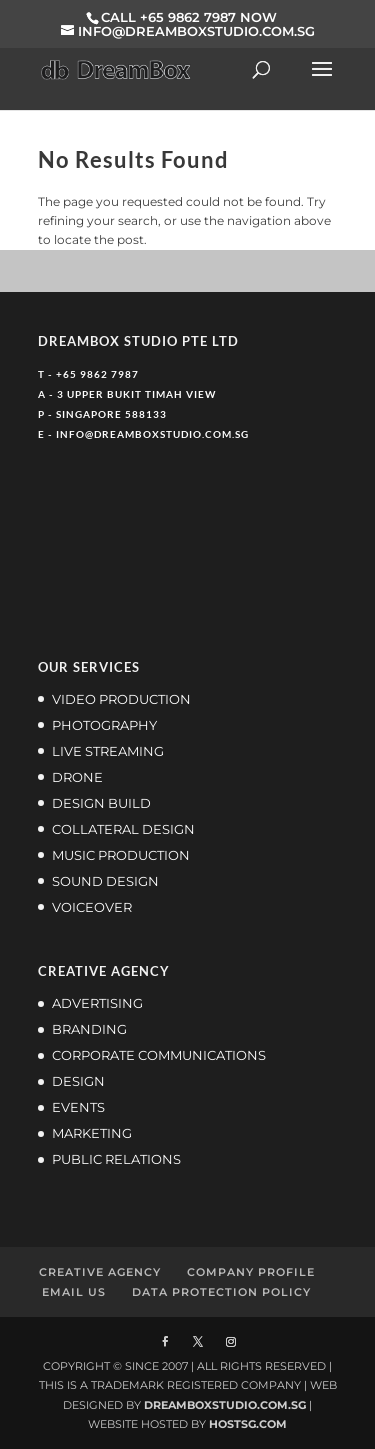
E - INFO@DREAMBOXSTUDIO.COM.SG (143, 434)
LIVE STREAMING (108, 751)
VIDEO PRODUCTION (121, 699)
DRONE (77, 777)
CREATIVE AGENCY (100, 1272)
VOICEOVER (92, 907)
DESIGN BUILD (101, 803)
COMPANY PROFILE (251, 1272)
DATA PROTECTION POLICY (221, 1292)
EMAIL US (74, 1292)
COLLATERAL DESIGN (123, 829)
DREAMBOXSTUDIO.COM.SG (225, 1405)
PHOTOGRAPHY (104, 725)
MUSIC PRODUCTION (121, 855)
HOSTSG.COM (248, 1424)
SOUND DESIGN (105, 881)
